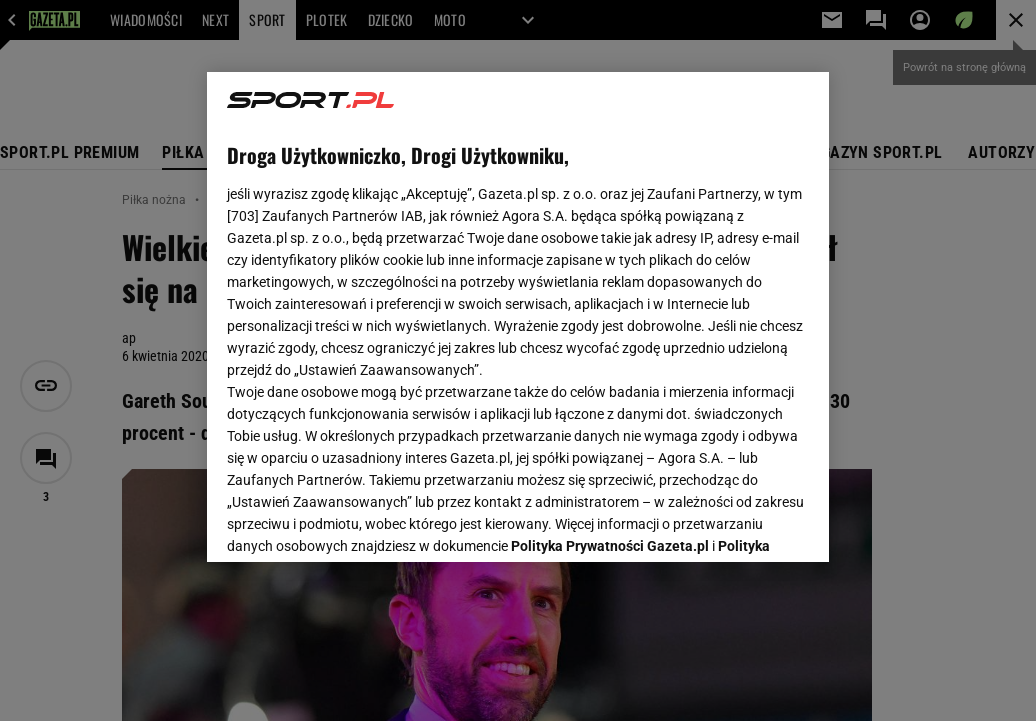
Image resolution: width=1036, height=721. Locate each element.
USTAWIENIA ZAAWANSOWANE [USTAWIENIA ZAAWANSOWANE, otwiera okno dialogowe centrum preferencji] (358, 522)
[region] (518, 317)
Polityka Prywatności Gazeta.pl (610, 297)
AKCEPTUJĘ (741, 523)
